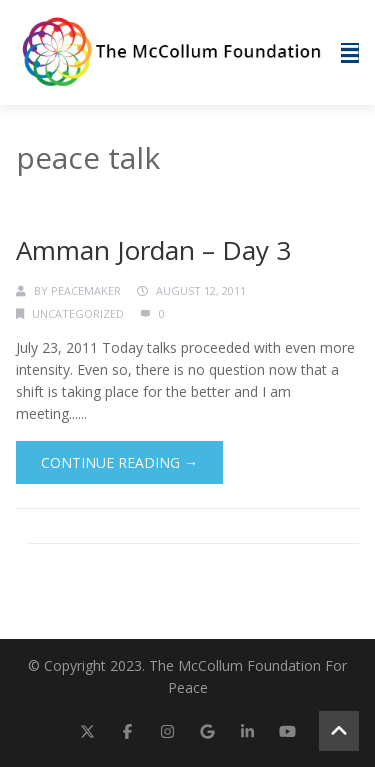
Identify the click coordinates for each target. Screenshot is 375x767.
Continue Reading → (119, 462)
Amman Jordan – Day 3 (153, 250)
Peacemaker (86, 290)
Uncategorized (78, 313)
